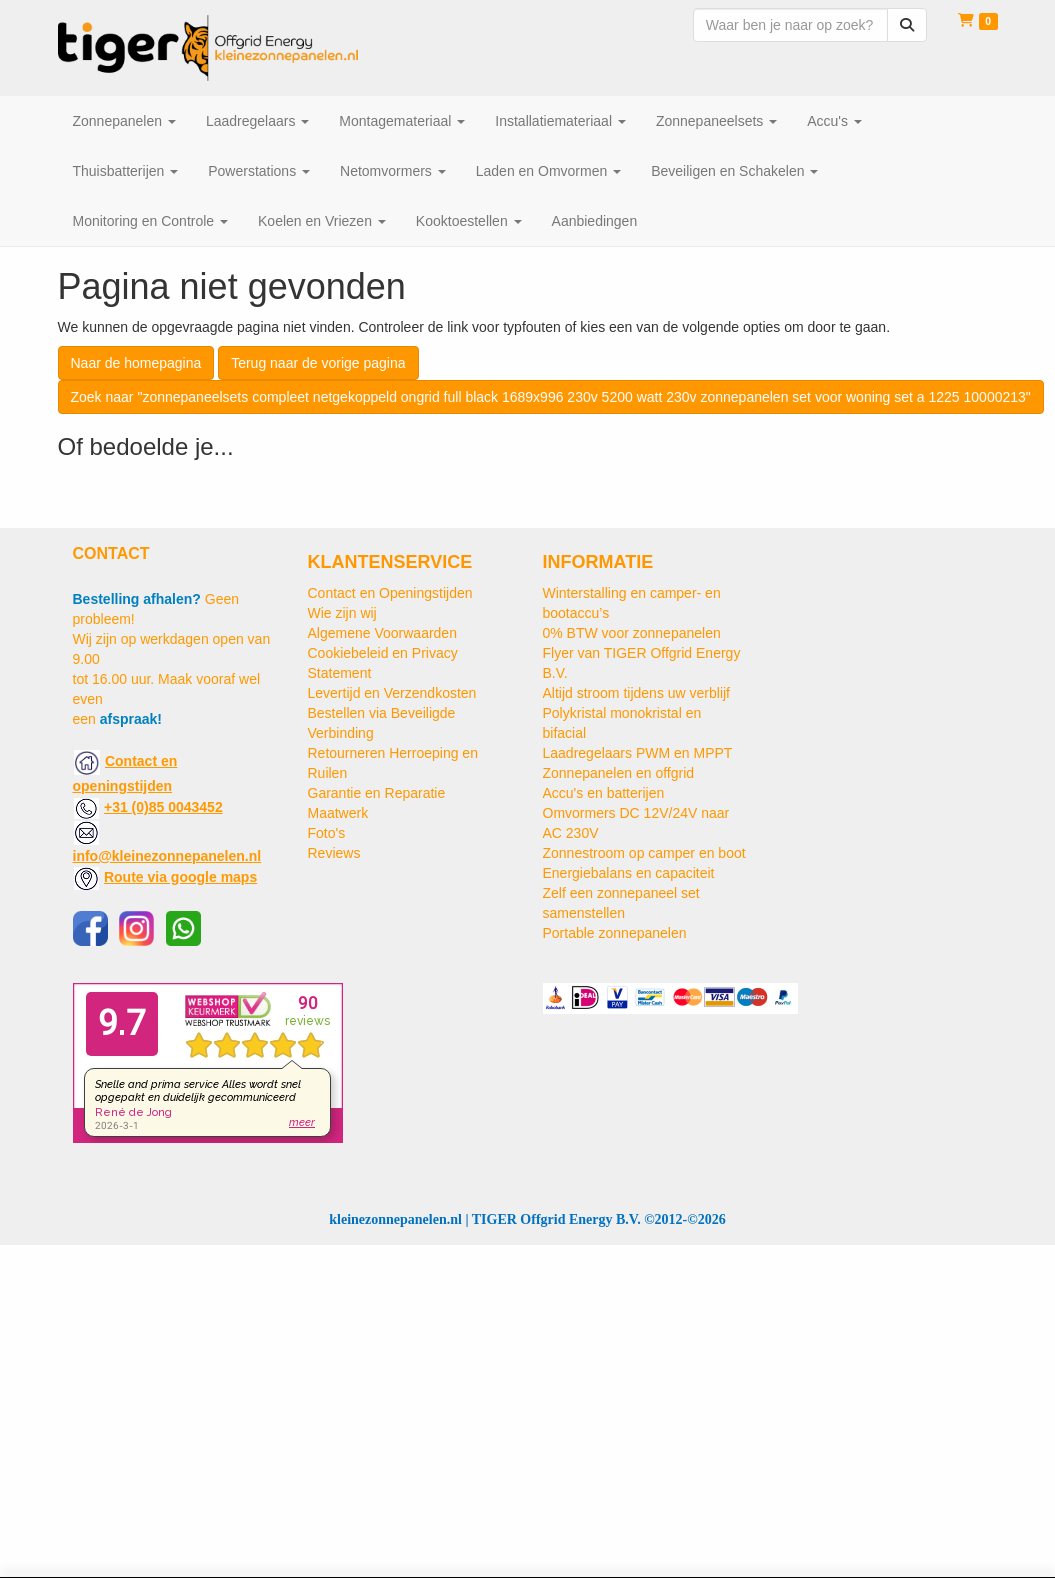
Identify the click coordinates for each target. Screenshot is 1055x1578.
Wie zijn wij (342, 613)
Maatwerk (338, 813)
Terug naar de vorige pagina (318, 363)
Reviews (334, 853)
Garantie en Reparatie (377, 793)
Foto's (327, 833)
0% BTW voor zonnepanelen (632, 633)
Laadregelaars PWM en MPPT (638, 753)
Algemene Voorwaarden (382, 633)
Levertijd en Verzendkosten (392, 693)
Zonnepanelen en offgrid (619, 773)
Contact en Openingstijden (390, 593)
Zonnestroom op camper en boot (644, 853)
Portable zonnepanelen (615, 933)
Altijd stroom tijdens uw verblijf (637, 693)
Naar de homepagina (136, 363)
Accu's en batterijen (604, 793)
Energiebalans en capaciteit (629, 873)
